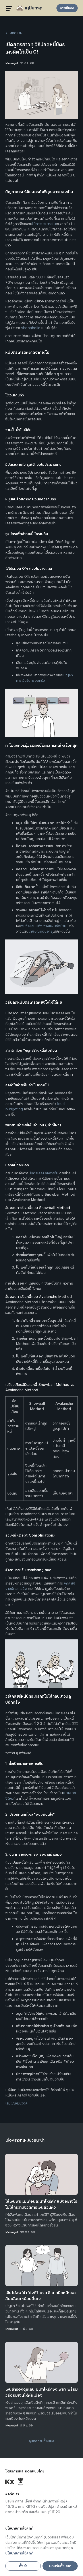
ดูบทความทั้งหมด (41, 2441)
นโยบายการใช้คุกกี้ (19, 2553)
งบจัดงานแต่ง (31, 926)
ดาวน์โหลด (67, 8)
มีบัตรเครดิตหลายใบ (43, 1173)
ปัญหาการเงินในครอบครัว (44, 678)
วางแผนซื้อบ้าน (54, 926)
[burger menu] (8, 8)
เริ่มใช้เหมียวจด (16, 2103)
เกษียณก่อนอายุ (40, 931)
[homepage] (29, 8)
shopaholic (30, 327)
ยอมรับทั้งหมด (60, 2565)
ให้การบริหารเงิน (44, 223)
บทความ (13, 32)
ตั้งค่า (23, 2565)
